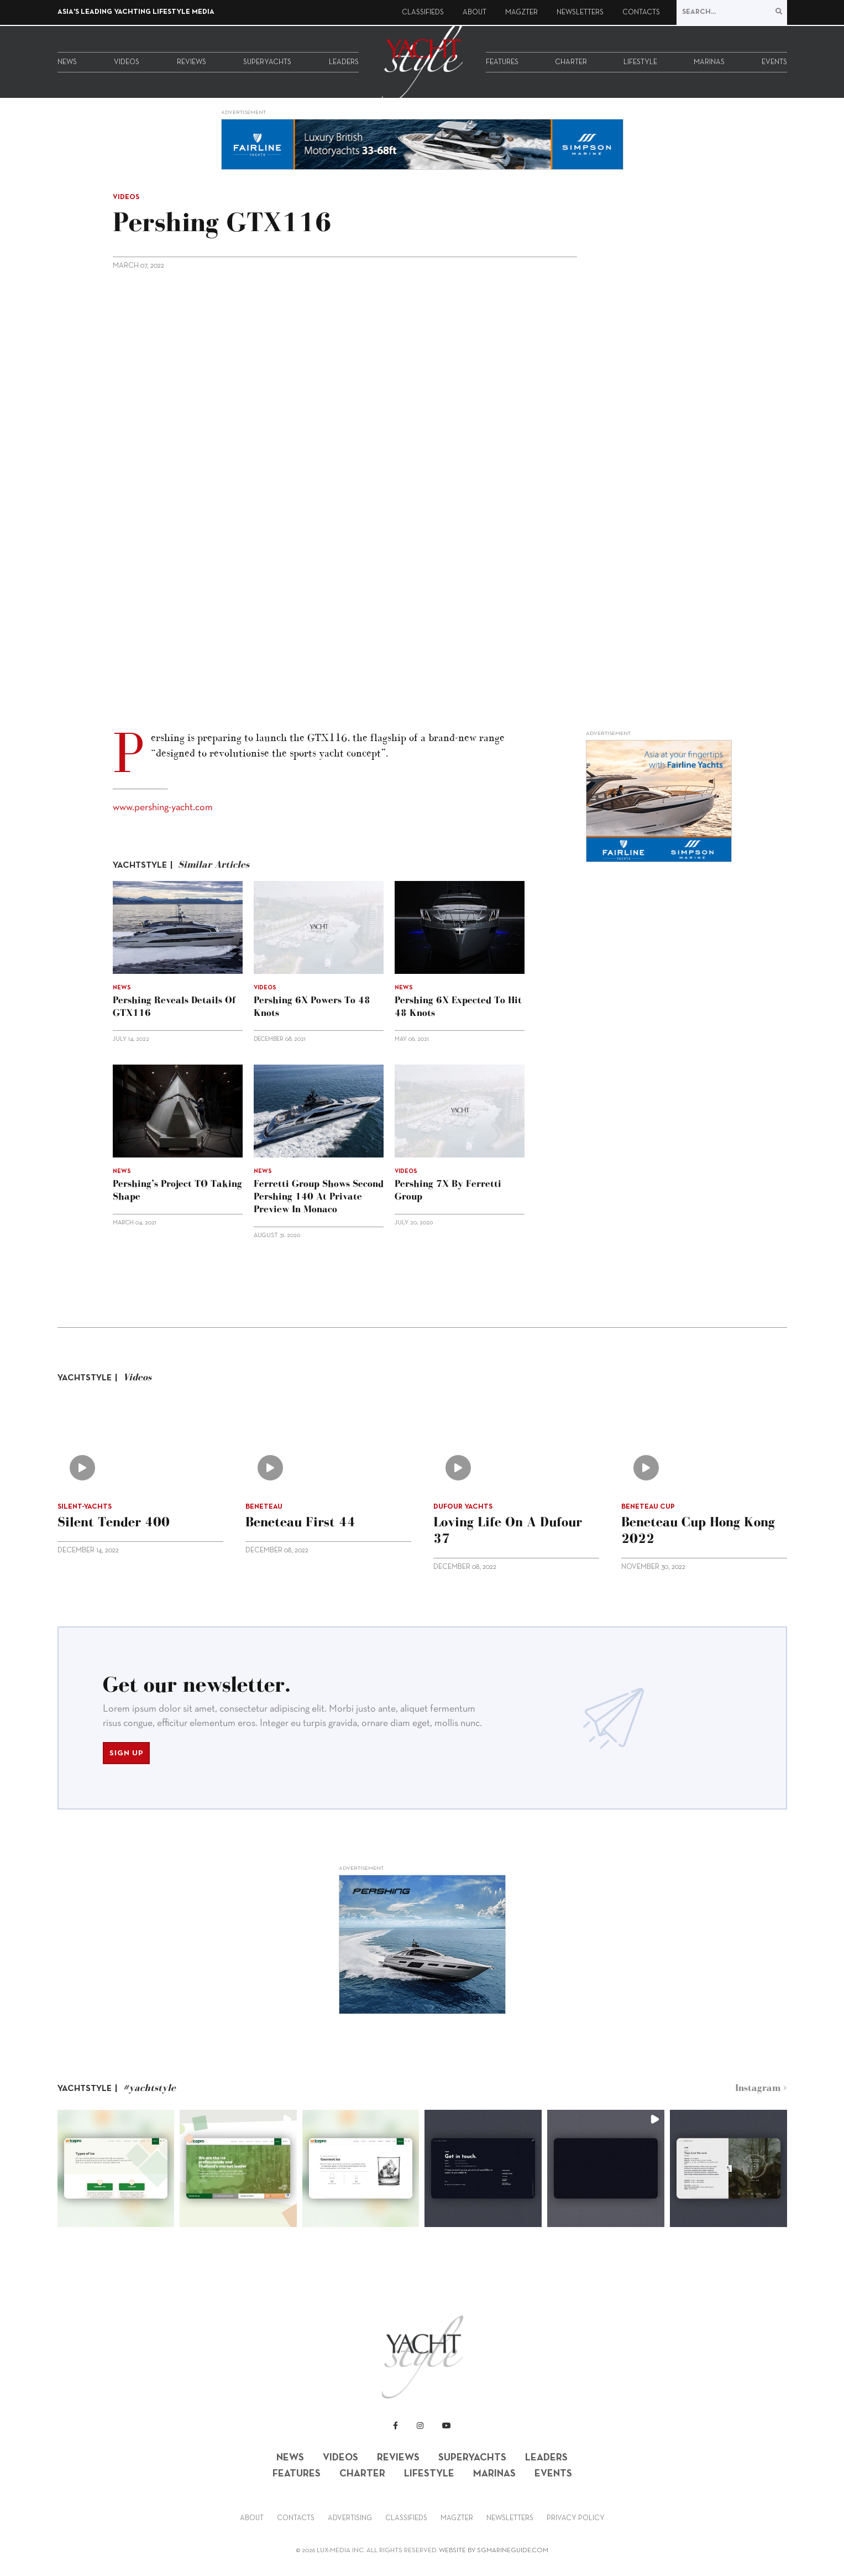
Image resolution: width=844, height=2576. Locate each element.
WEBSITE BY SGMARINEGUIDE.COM (493, 2550)
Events (774, 62)
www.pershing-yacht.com (163, 807)
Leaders (344, 62)
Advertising (350, 2518)
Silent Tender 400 (113, 1521)
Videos (126, 62)
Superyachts (267, 62)
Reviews (191, 62)
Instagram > (761, 2087)
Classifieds (423, 12)
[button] (116, 2168)
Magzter (521, 12)
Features (502, 62)
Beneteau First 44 (300, 1521)
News (67, 62)
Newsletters (580, 12)
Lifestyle (640, 62)
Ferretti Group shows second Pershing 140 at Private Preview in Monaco (319, 1196)
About (474, 12)
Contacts (641, 12)
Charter (571, 62)
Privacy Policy (576, 2518)
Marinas (709, 62)
